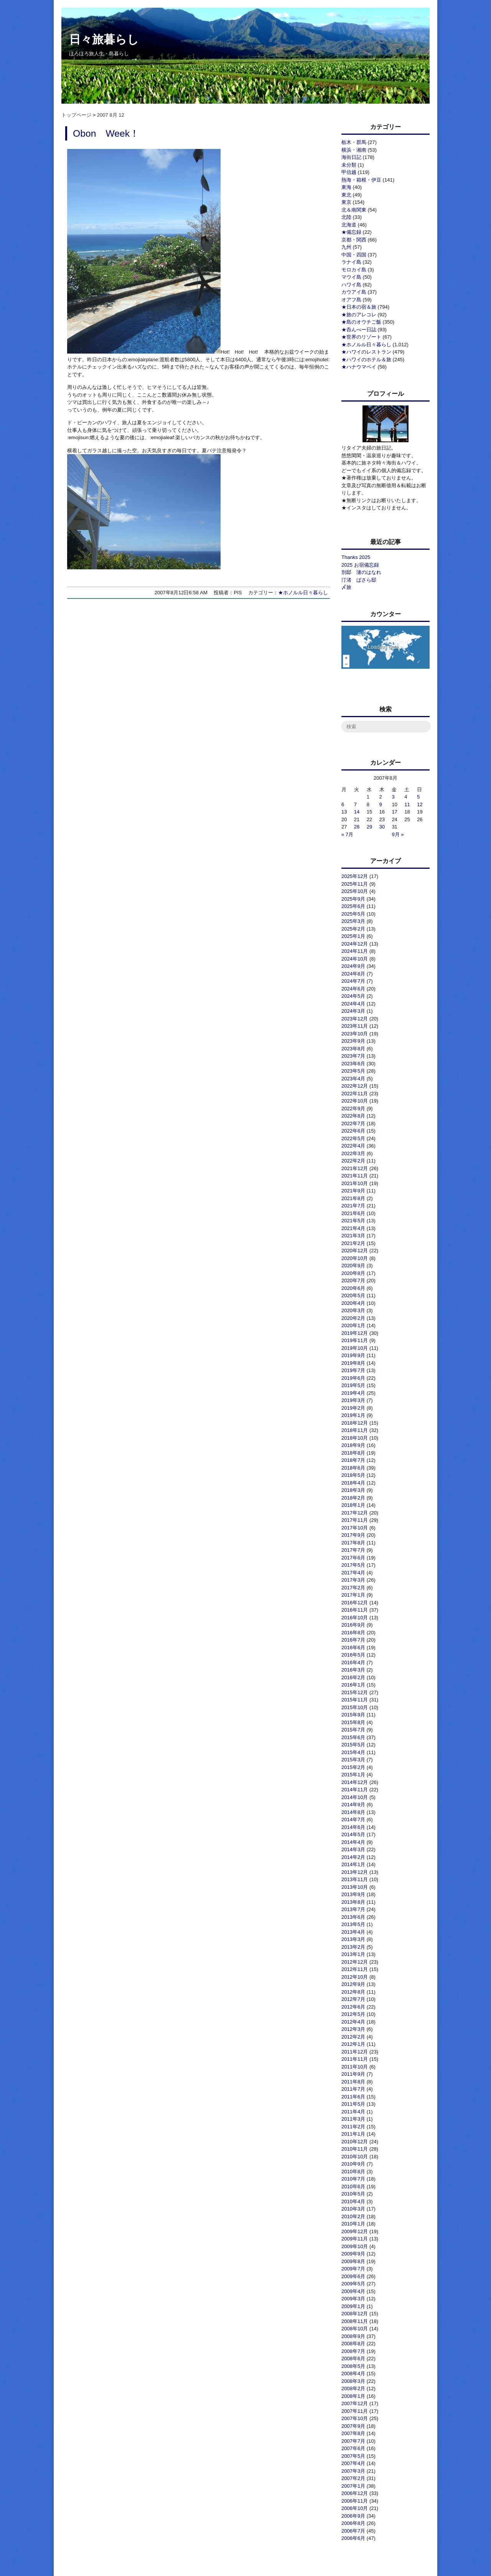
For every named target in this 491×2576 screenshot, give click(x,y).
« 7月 (347, 834)
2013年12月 (354, 1872)
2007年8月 (353, 2433)
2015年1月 (353, 1774)
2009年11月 (354, 2239)
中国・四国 (353, 255)
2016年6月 (353, 1647)
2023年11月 (354, 1026)
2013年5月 (353, 1924)
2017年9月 (353, 1535)
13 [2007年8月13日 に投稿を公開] (344, 812)
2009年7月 (353, 2269)
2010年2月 (353, 2216)
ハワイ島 (351, 285)
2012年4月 (353, 2022)
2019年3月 (353, 1400)
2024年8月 (353, 974)
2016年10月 (354, 1617)
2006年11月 (354, 2501)
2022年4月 (353, 1146)
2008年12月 (354, 2313)
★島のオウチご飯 (361, 322)
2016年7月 (353, 1640)
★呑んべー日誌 (358, 329)
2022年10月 (354, 1101)
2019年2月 (353, 1408)
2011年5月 (353, 2104)
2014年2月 (353, 1857)
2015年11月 (354, 1700)
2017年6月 (353, 1558)
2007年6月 (353, 2448)
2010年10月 (354, 2156)
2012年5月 (353, 2014)
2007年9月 (353, 2426)
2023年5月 (353, 1071)
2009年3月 (353, 2299)
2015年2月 (353, 1767)
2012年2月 (353, 2037)
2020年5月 (353, 1295)
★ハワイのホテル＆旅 (366, 359)
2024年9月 (353, 966)
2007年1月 (353, 2486)
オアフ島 (351, 300)
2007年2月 (353, 2478)
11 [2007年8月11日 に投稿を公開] (407, 804)
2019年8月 (353, 1363)
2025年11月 (354, 884)
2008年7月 (353, 2351)
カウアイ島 (353, 292)
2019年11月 (354, 1340)
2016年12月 (354, 1602)
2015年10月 (354, 1707)
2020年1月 (353, 1325)
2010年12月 (354, 2141)
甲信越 (348, 172)
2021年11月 (354, 1176)
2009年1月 (353, 2306)
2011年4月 (353, 2112)
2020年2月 (353, 1318)
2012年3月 (353, 2029)
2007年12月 (354, 2403)
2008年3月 (353, 2381)
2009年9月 (353, 2254)
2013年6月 (353, 1917)
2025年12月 (354, 876)
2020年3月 (353, 1310)
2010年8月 (353, 2171)
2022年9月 (353, 1108)
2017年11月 (354, 1520)
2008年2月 (353, 2388)
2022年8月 (353, 1116)
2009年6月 (353, 2276)
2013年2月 (353, 1947)
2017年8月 (353, 1543)
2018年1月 (353, 1505)
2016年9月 (353, 1625)
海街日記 (351, 157)
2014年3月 (353, 1849)
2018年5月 (353, 1475)
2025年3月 (353, 921)
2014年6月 (353, 1827)
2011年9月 (353, 2074)
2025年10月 (354, 891)
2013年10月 (354, 1887)
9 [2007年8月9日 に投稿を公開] (380, 804)
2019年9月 (353, 1355)
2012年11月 (354, 1969)
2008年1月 (353, 2396)
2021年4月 (353, 1228)
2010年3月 (353, 2209)
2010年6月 (353, 2186)
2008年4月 (353, 2373)
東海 (346, 187)
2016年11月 (354, 1610)
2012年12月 (354, 1962)
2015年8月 (353, 1722)
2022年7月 (353, 1123)
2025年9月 (353, 899)
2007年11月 (354, 2411)
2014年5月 (353, 1834)
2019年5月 (353, 1385)
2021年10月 (354, 1183)
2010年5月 (353, 2194)
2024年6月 (353, 989)
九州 (346, 247)
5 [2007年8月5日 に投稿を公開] (418, 797)
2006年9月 (353, 2516)
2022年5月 (353, 1138)
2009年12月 (354, 2231)
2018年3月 (353, 1490)
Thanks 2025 (355, 557)
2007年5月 (353, 2456)
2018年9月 (353, 1445)
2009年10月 (354, 2246)
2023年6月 (353, 1063)
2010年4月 (353, 2201)
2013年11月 (354, 1879)
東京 (346, 202)
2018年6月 (353, 1468)
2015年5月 (353, 1745)
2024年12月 (354, 944)
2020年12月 (354, 1250)
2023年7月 (353, 1056)
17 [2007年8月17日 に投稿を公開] (394, 812)
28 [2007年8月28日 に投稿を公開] (356, 827)
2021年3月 (353, 1235)
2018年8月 (353, 1453)
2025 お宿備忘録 (360, 565)
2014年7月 (353, 1819)
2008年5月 (353, 2366)
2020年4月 (353, 1303)
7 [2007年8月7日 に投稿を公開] (355, 804)
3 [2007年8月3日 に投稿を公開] (393, 797)
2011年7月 (353, 2089)
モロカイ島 (353, 270)
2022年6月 (353, 1131)
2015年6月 (353, 1737)
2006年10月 (354, 2508)
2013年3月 (353, 1939)
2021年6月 (353, 1213)
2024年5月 (353, 996)
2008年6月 (353, 2358)
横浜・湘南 (353, 150)
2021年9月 (353, 1191)
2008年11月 (354, 2321)
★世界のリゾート (361, 337)
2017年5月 (353, 1565)
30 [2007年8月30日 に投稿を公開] (382, 827)
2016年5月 (353, 1655)
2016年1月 (353, 1685)
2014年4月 (353, 1842)
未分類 (348, 165)
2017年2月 (353, 1588)
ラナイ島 (351, 262)
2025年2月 (353, 929)
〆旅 (346, 587)
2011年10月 (354, 2067)
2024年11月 (354, 951)
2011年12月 (354, 2052)
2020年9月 (353, 1265)
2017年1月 (353, 1595)
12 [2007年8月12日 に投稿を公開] (419, 804)
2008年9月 (353, 2336)
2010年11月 (354, 2149)
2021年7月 (353, 1206)
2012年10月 (354, 1977)
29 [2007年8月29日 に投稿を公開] (369, 827)
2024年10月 (354, 959)
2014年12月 (354, 1782)
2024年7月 (353, 981)
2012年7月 (353, 1999)
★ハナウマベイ (358, 367)
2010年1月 (353, 2224)
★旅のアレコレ (358, 314)
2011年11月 (354, 2059)
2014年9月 (353, 1804)
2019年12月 (354, 1333)
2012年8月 (353, 1992)
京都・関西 (353, 240)
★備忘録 (351, 232)
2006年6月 (353, 2538)
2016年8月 (353, 1632)
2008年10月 (354, 2328)
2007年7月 (353, 2441)
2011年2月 (353, 2127)
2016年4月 (353, 1662)
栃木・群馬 (353, 142)
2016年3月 (353, 1670)
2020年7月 (353, 1280)
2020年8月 (353, 1273)
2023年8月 (353, 1049)
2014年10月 (354, 1797)
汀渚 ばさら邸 (358, 580)
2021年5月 (353, 1221)
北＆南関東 (353, 210)
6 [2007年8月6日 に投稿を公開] (342, 804)
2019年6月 (353, 1378)
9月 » (398, 834)
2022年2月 (353, 1161)
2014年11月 (354, 1789)
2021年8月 (353, 1198)
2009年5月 (353, 2284)
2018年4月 (353, 1483)
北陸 (346, 217)
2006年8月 (353, 2523)
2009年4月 (353, 2291)
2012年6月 (353, 2007)
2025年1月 (353, 936)
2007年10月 (354, 2418)
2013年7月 (353, 1909)
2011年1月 (353, 2134)
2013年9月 (353, 1894)
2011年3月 (353, 2119)
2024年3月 (353, 1011)
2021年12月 (354, 1168)
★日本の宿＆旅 (358, 307)
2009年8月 (353, 2261)
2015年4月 (353, 1752)
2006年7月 (353, 2531)
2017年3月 (353, 1580)
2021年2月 (353, 1243)
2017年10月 (354, 1528)
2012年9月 (353, 1984)
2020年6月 (353, 1288)
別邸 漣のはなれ (361, 572)
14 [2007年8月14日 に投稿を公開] (356, 812)
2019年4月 (353, 1393)
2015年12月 (354, 1692)
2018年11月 (354, 1430)
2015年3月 (353, 1760)
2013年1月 (353, 1954)
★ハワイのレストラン (366, 352)
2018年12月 (354, 1423)
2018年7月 (353, 1460)
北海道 (348, 225)
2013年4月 (353, 1932)
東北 (346, 195)
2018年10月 (354, 1438)
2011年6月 (353, 2097)
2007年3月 (353, 2471)
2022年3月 (353, 1153)
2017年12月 (354, 1513)
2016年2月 (353, 1677)
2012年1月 (353, 2044)
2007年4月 (353, 2463)
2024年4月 (353, 1004)
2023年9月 (353, 1041)
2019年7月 (353, 1370)
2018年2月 (353, 1498)
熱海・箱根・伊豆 (361, 180)
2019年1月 (353, 1415)
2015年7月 (353, 1730)
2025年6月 (353, 906)
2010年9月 (353, 2164)
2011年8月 (353, 2082)
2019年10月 (354, 1348)
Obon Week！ (106, 133)
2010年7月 (353, 2179)
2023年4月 (353, 1078)
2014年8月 (353, 1812)
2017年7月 (353, 1550)
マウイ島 (351, 277)
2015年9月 (353, 1715)
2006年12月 (354, 2493)
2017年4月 (353, 1573)
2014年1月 (353, 1864)
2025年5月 (353, 914)
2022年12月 (354, 1086)
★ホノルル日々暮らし (303, 592)
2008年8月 (353, 2343)
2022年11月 (354, 1093)
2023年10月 (354, 1034)
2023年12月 (354, 1019)
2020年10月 (354, 1258)
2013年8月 (353, 1902)
